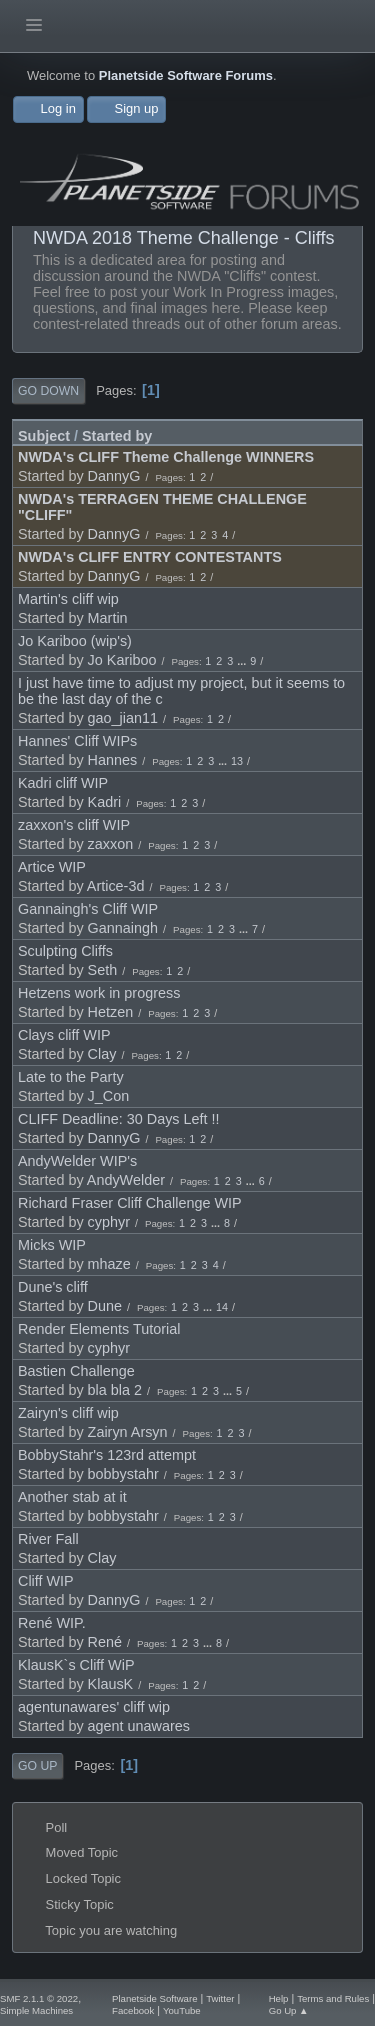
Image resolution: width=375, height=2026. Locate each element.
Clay (102, 1054)
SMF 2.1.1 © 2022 (39, 1998)
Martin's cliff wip (68, 599)
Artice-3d (116, 886)
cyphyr (109, 1222)
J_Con (109, 1096)
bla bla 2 (115, 1390)
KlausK (111, 1684)
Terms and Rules (333, 1998)
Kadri (105, 802)
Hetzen (111, 1012)
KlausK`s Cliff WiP (76, 1665)
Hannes (113, 760)
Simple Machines (36, 2010)
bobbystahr (123, 1474)
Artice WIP (52, 867)
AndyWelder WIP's (77, 1161)
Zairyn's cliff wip (68, 1413)
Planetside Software (154, 1998)
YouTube (182, 2010)
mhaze (109, 1264)
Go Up (37, 1766)
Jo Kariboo (122, 660)
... (243, 661)
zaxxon (111, 844)
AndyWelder (126, 1180)
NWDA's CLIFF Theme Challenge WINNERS (166, 457)
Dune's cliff (53, 1287)
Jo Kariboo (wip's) (75, 641)
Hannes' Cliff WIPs (77, 741)
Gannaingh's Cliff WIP (88, 909)
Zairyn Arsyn (128, 1432)
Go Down (48, 391)
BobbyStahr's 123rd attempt (107, 1455)
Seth (103, 970)
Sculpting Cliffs (65, 951)
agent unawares (139, 1726)
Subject (44, 436)
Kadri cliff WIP (63, 783)
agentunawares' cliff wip (94, 1707)
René (105, 1642)
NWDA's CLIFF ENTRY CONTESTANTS (150, 557)
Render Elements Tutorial (99, 1329)
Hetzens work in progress (99, 993)
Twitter (220, 1998)
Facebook (133, 2010)
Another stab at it (72, 1497)
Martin (108, 618)
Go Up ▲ (289, 2010)
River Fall (48, 1539)
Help (279, 1998)
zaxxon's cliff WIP (74, 825)
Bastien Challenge (76, 1371)
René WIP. (52, 1623)
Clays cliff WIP (64, 1035)
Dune (105, 1306)
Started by (117, 436)
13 (237, 761)
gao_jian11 (123, 718)
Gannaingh (123, 928)
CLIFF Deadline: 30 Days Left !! (119, 1119)
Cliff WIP (46, 1581)
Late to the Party (71, 1077)
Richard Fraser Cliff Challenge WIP (130, 1203)
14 (222, 1307)
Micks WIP (52, 1245)
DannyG (114, 476)
